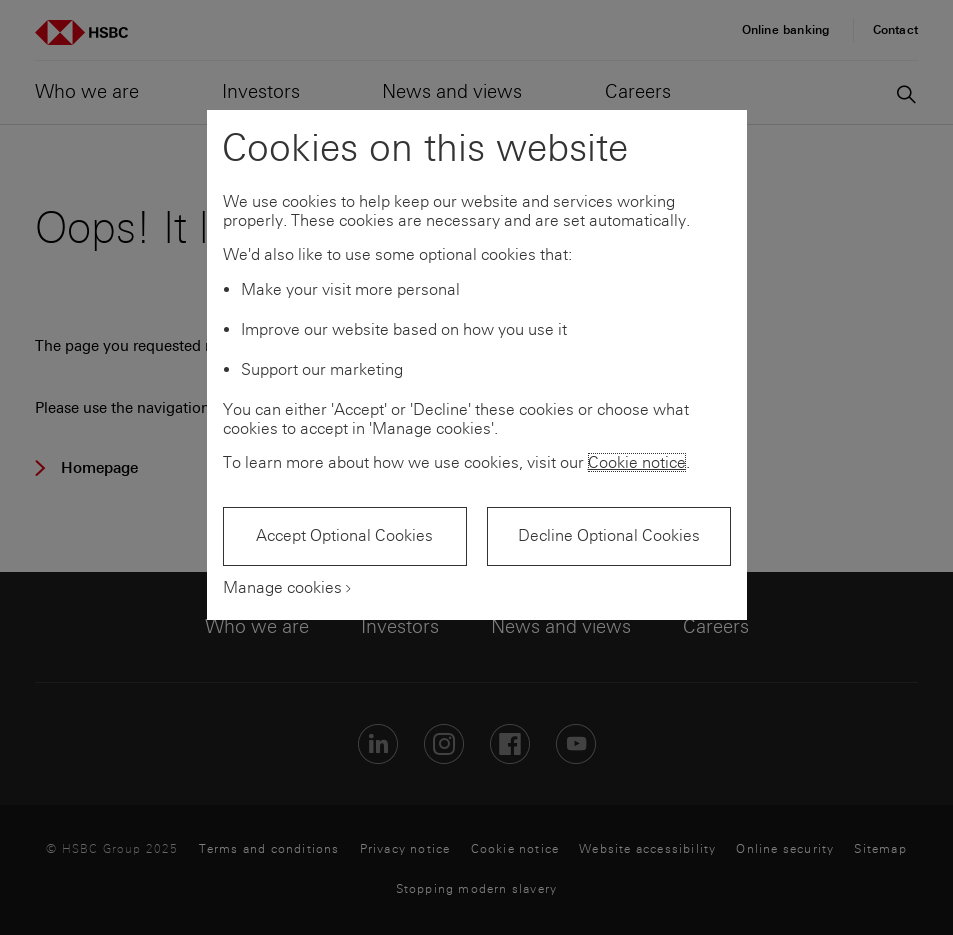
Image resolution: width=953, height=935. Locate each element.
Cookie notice (637, 462)
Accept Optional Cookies (344, 535)
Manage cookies (282, 587)
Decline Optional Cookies (609, 535)
